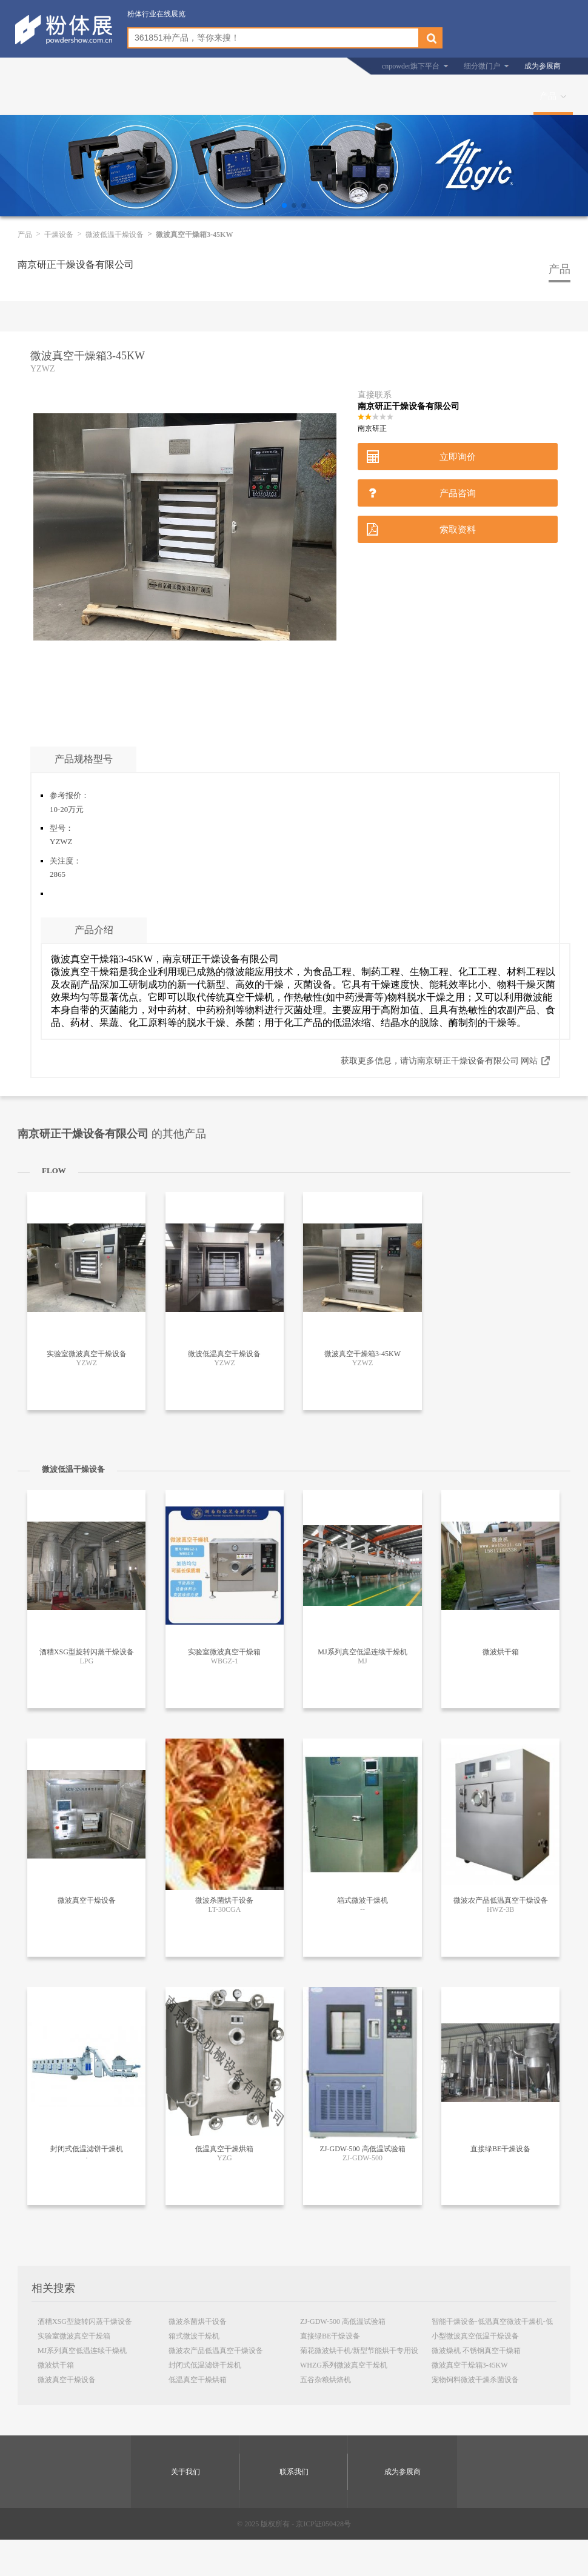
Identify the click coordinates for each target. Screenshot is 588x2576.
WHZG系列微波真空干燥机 (343, 2365)
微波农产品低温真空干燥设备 (216, 2350)
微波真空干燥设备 (67, 2379)
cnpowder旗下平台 (410, 66)
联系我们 (294, 2472)
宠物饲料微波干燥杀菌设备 (475, 2379)
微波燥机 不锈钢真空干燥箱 (476, 2350)
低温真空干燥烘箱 (198, 2379)
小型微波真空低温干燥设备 (475, 2336)
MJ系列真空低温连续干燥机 (82, 2350)
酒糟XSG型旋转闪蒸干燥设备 (85, 2321)
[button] (284, 205)
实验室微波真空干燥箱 (74, 2336)
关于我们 (185, 2472)
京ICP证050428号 (323, 2524)
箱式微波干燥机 (194, 2336)
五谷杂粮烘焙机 (325, 2379)
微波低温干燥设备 (114, 234)
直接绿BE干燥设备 (330, 2336)
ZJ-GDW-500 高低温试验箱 (343, 2321)
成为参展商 (542, 66)
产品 (548, 96)
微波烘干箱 (56, 2365)
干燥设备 (58, 234)
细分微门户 (482, 66)
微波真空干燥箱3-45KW (470, 2365)
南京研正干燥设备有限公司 (76, 264)
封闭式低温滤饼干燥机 (205, 2365)
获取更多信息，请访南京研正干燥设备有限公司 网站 (439, 1060)
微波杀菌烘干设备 (198, 2321)
